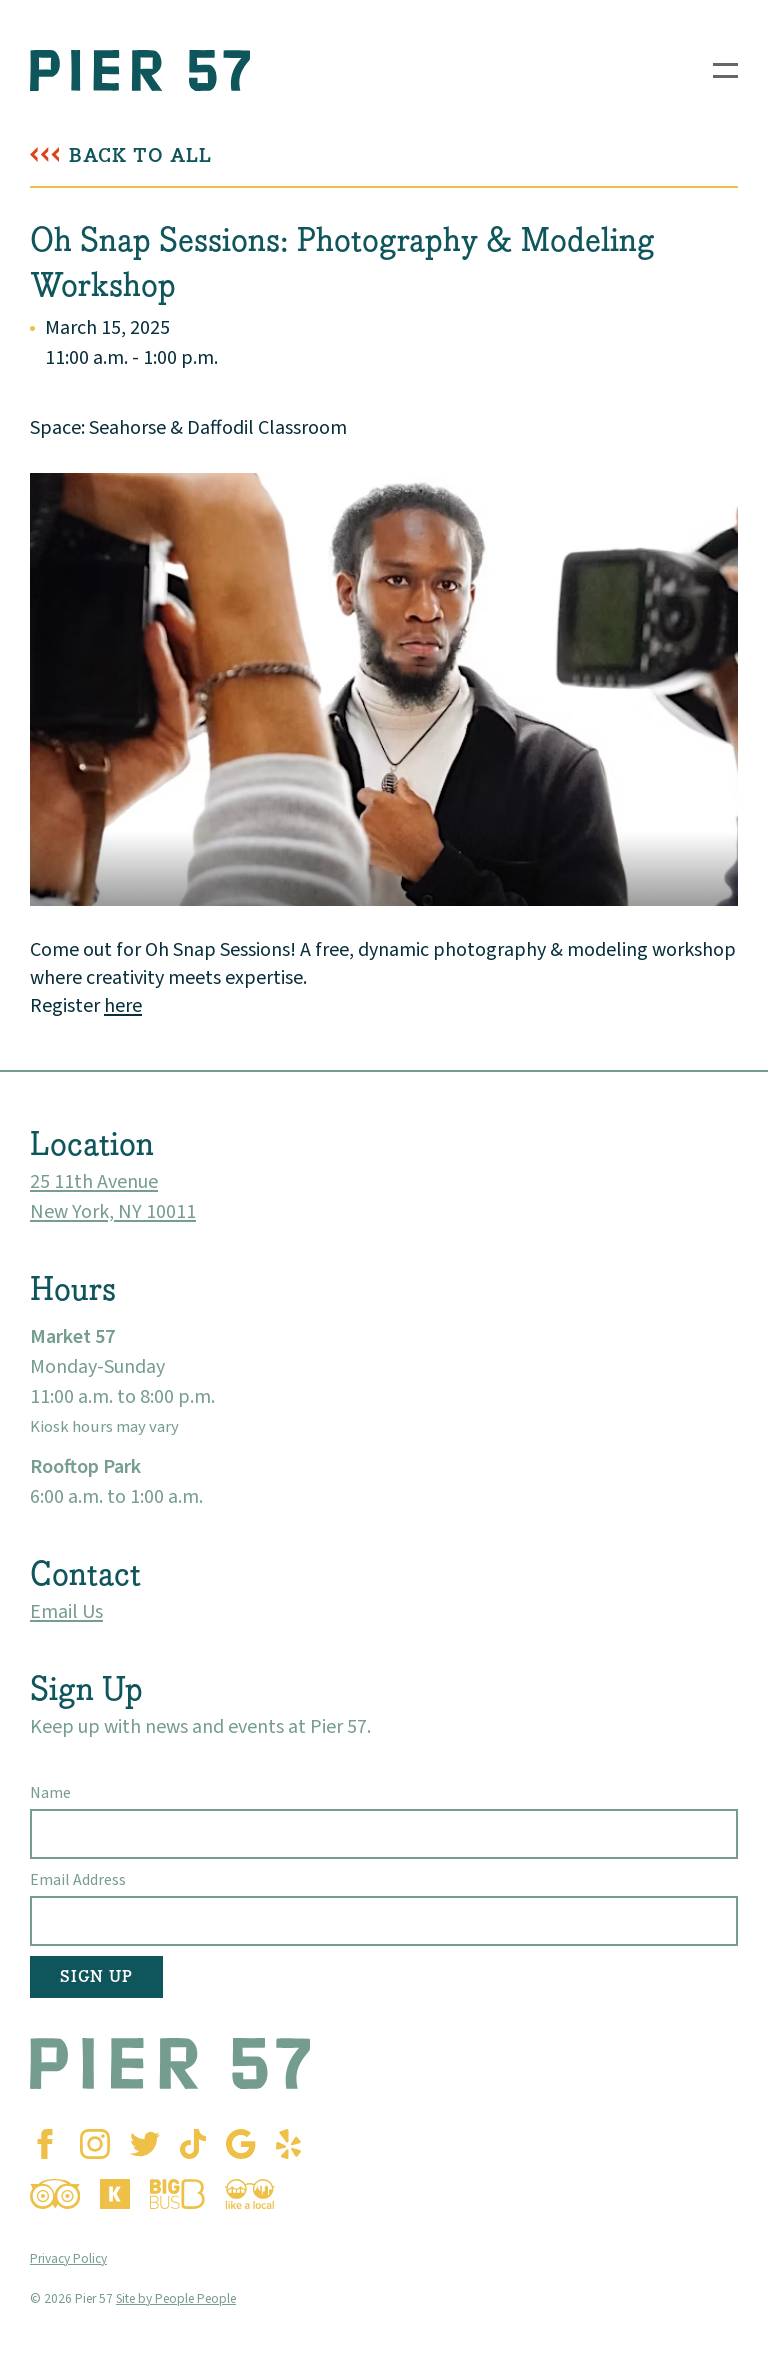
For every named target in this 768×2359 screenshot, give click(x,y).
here (123, 1006)
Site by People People (176, 2298)
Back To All (140, 155)
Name (50, 1793)
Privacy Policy (68, 2258)
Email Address (78, 1880)
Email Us (66, 1612)
